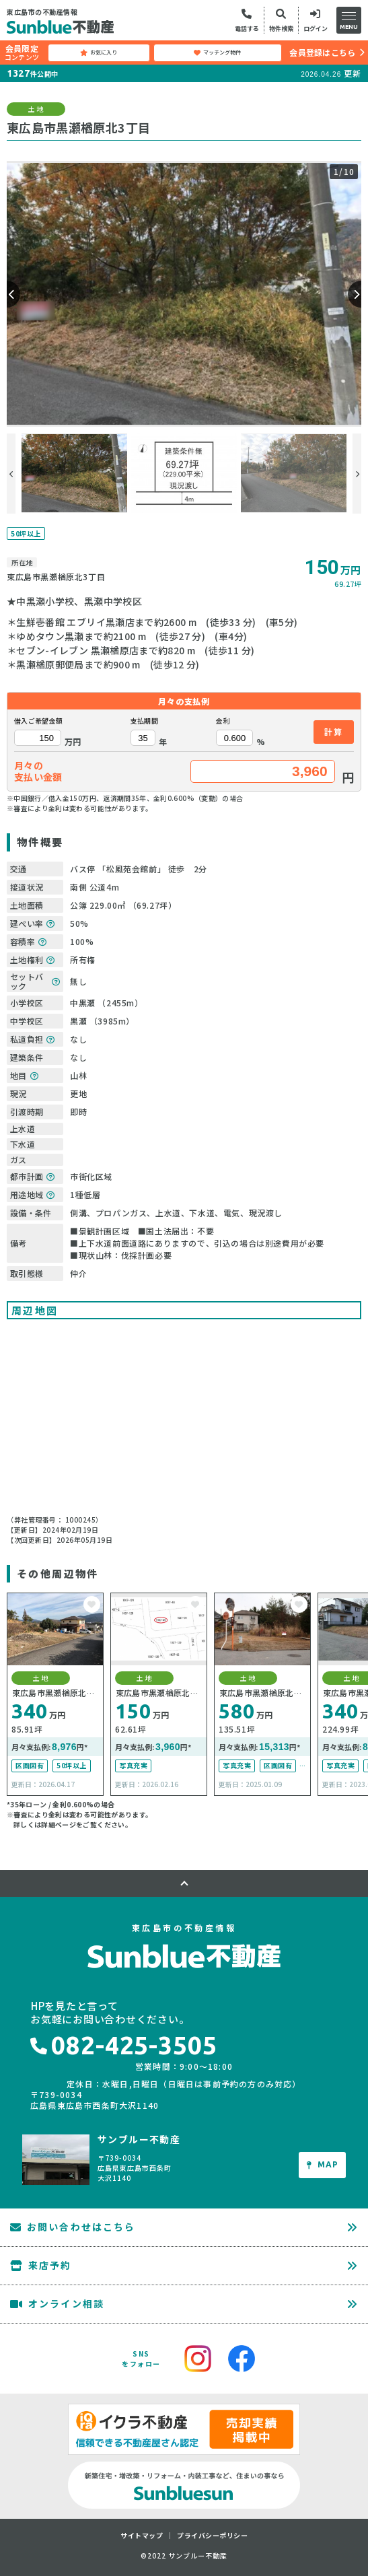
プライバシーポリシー (212, 2535)
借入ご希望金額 (38, 721)
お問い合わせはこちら (72, 2226)
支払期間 (144, 721)
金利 (223, 721)
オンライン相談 (57, 2303)
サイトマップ (141, 2535)
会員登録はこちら (322, 52)
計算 (333, 731)
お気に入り (98, 52)
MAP (322, 2164)
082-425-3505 (123, 2045)
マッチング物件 (217, 52)
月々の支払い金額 (38, 771)
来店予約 (41, 2265)
